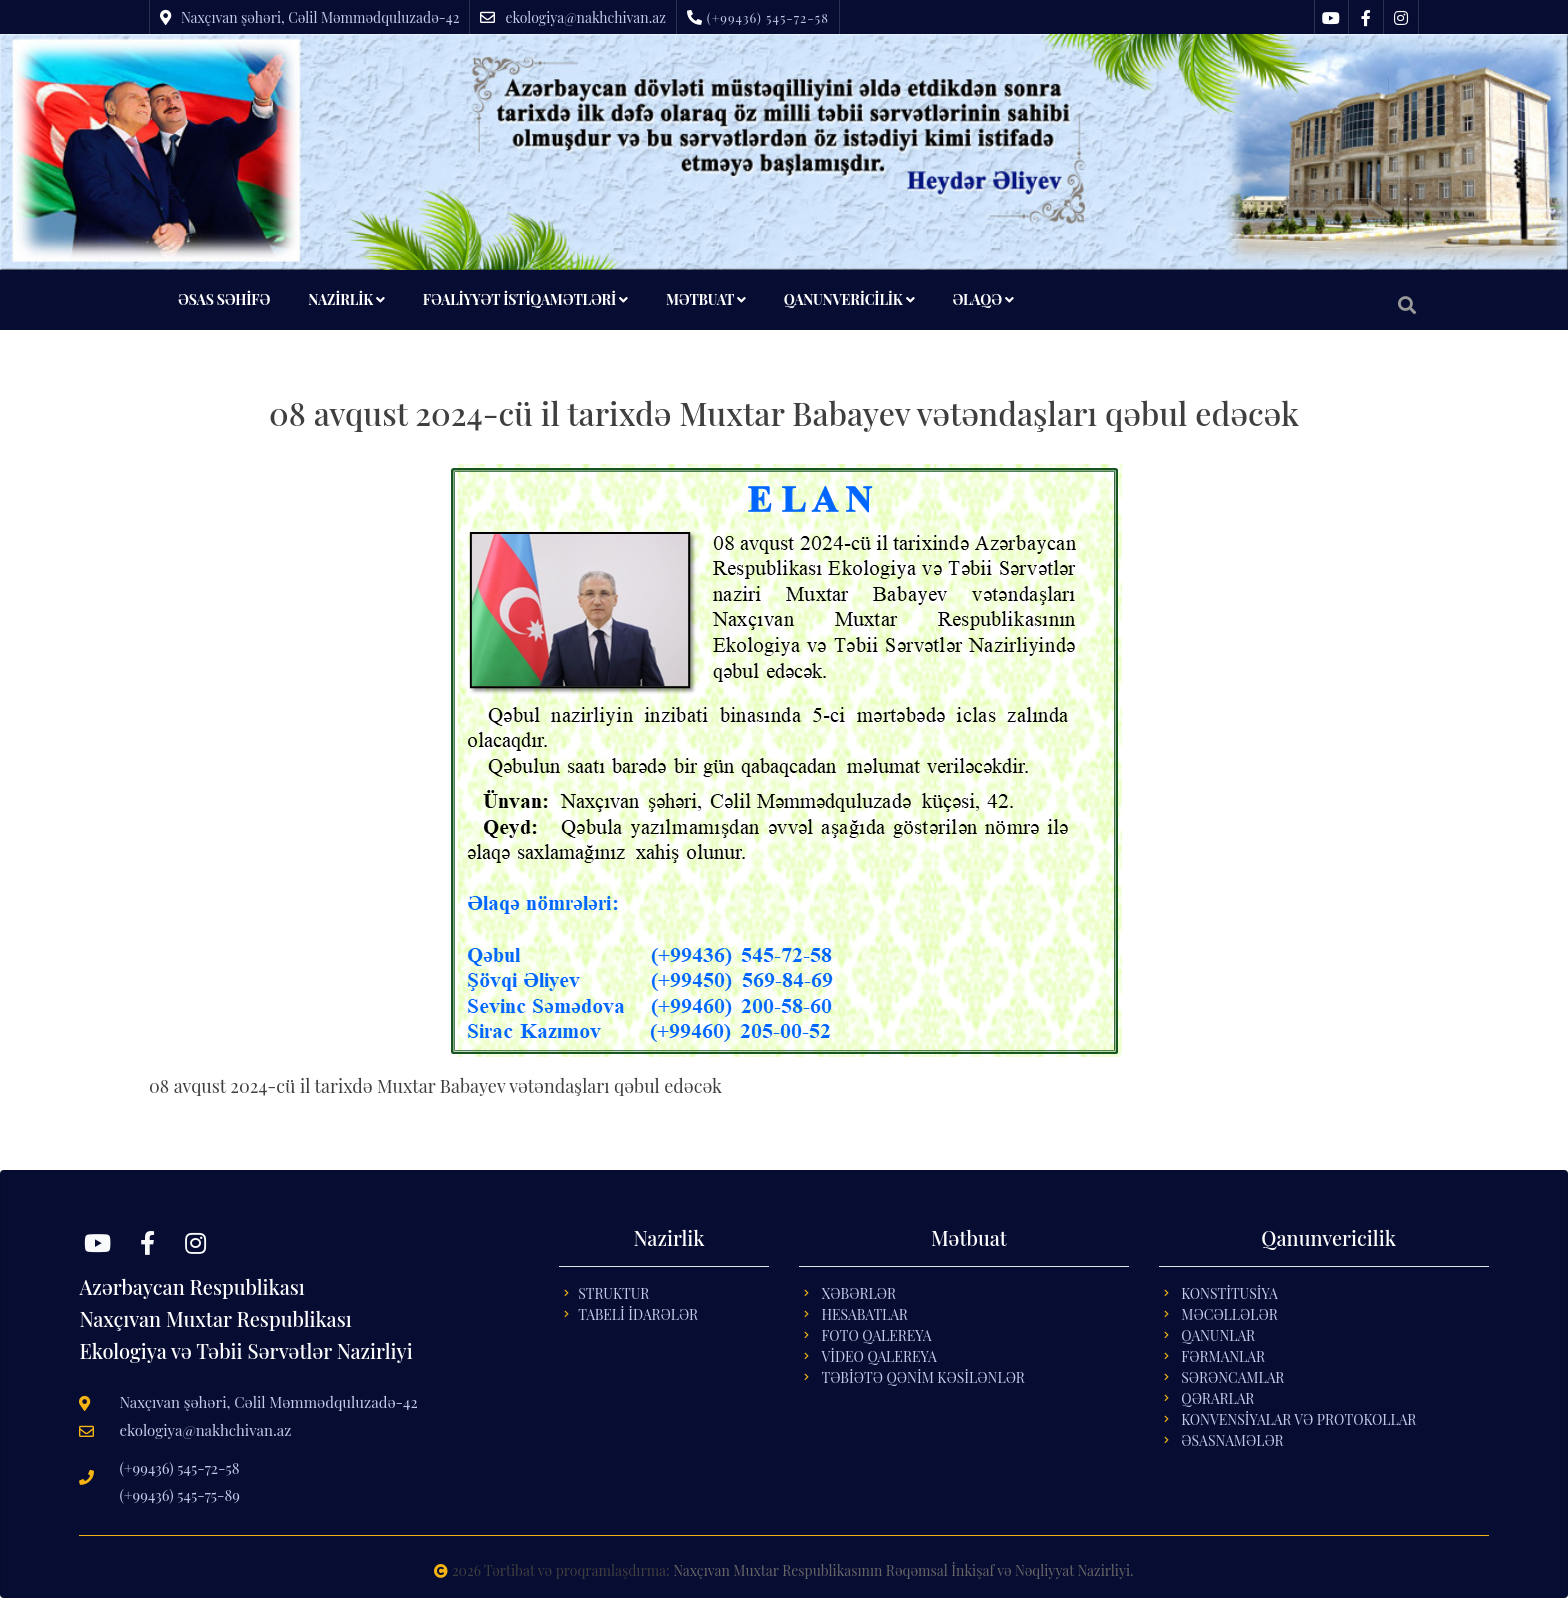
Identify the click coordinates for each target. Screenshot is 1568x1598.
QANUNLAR (1218, 1335)
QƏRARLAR (1217, 1398)
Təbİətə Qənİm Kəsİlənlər (922, 1377)
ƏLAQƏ (982, 299)
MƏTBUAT (706, 299)
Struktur (613, 1293)
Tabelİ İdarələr (638, 1314)
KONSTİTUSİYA (1229, 1293)
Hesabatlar (864, 1314)
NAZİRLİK (346, 299)
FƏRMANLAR (1223, 1356)
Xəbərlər (858, 1293)
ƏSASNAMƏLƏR (1232, 1440)
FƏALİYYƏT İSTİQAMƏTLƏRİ (525, 299)
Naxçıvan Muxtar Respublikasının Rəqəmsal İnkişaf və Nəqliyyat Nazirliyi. (903, 1570)
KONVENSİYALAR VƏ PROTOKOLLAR (1298, 1419)
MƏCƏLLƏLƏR (1229, 1314)
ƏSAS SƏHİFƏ (224, 299)
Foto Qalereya (876, 1335)
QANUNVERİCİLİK (849, 299)
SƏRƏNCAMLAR (1232, 1377)
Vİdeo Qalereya (878, 1356)
